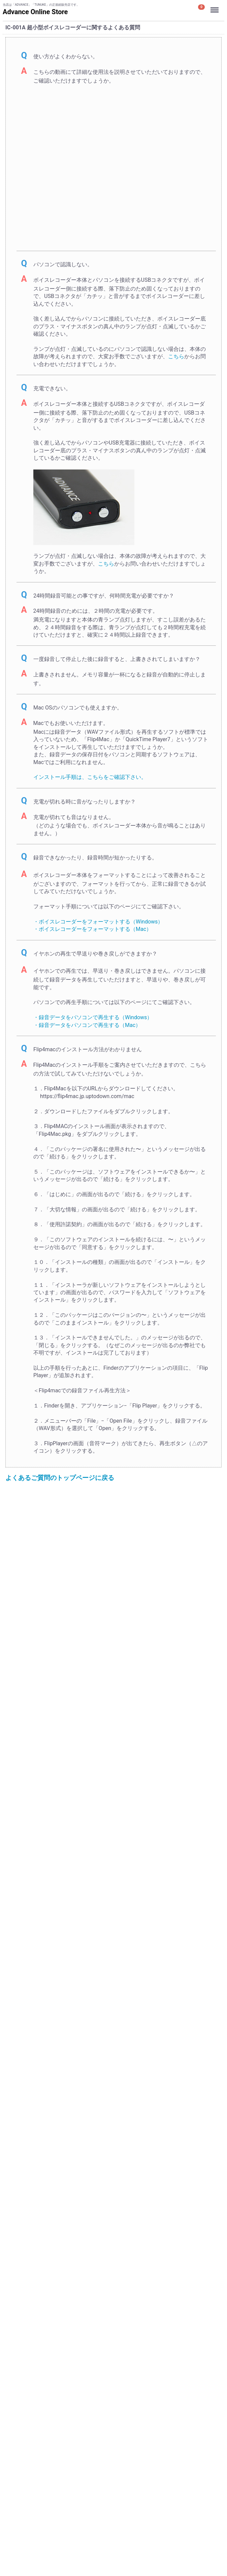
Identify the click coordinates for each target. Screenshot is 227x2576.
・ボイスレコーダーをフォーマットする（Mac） (92, 929)
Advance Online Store (35, 12)
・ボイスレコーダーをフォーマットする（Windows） (98, 921)
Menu (215, 6)
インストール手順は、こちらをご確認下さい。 (90, 777)
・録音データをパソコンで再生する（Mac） (87, 1025)
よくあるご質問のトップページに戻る (59, 1478)
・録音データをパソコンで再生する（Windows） (92, 1017)
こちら (176, 356)
